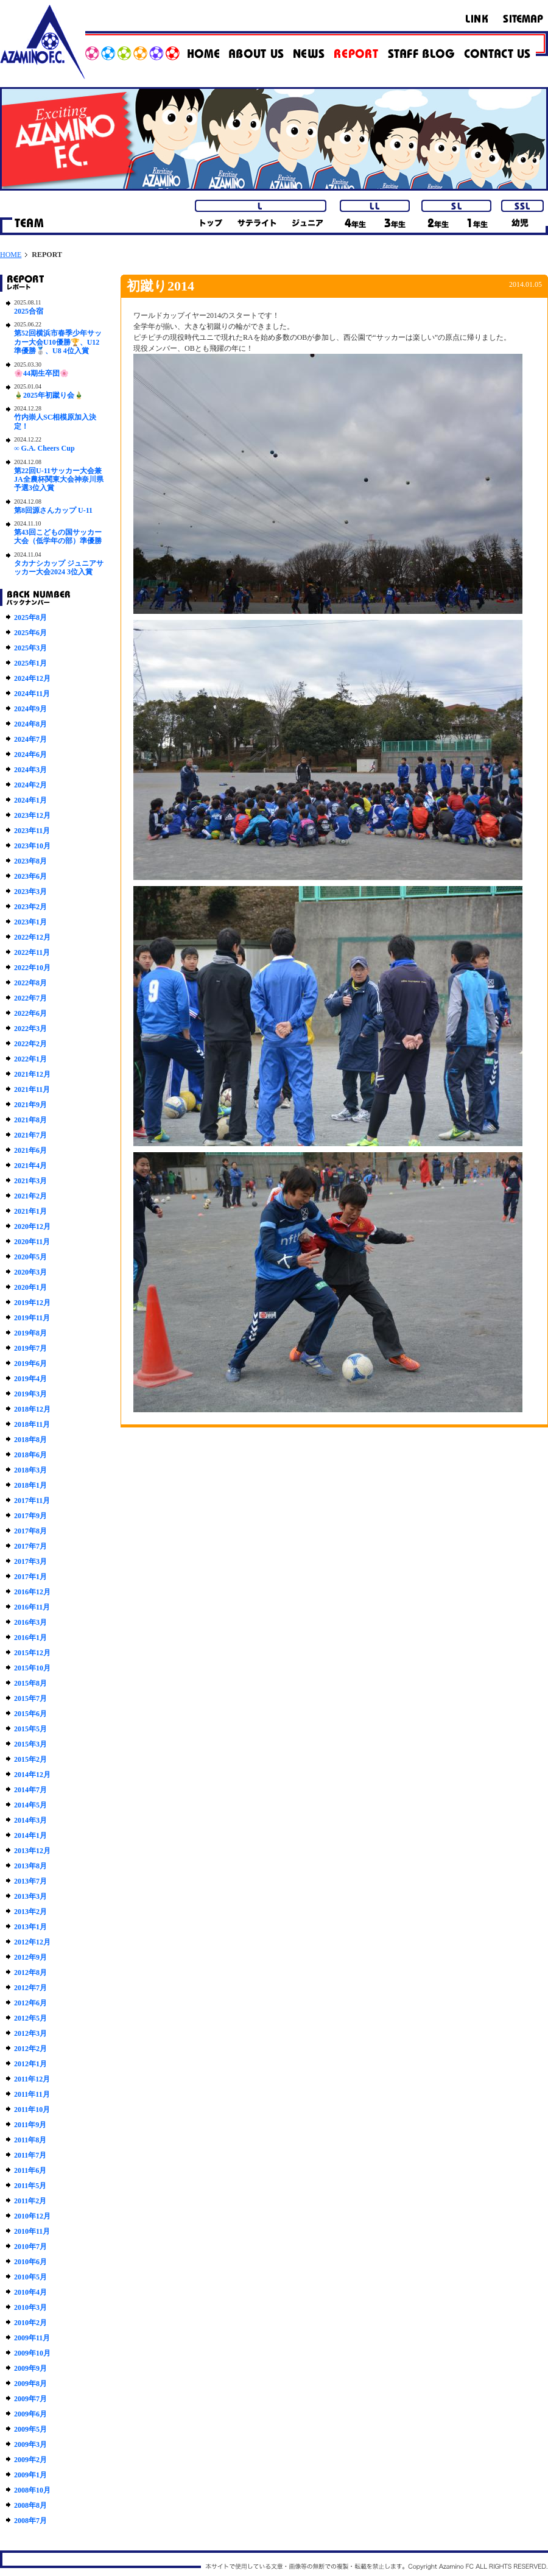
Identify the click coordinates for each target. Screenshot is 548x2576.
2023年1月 (30, 922)
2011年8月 (30, 2140)
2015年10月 (32, 1668)
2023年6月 (30, 876)
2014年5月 (30, 1805)
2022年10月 (32, 967)
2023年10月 (32, 846)
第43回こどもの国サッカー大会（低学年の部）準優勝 (58, 536)
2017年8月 (30, 1531)
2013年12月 (32, 1850)
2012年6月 (30, 2003)
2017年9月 (30, 1515)
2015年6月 (30, 1713)
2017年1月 (30, 1576)
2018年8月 (30, 1439)
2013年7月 (30, 1881)
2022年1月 (30, 1059)
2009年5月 (30, 2429)
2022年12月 (32, 937)
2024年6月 (30, 754)
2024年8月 (30, 724)
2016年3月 (30, 1622)
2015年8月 (30, 1683)
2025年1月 (30, 663)
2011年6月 (30, 2170)
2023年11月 (32, 830)
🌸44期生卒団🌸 (41, 373)
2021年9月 (30, 1104)
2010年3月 (30, 2307)
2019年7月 (30, 1348)
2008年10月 (32, 2490)
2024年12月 (32, 678)
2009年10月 (32, 2353)
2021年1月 (30, 1211)
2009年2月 (30, 2459)
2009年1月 (30, 2475)
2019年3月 (30, 1394)
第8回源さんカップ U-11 (53, 510)
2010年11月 (32, 2231)
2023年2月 (30, 907)
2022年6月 (30, 1013)
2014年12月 (32, 1774)
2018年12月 (32, 1409)
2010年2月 (30, 2322)
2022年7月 (30, 998)
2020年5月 (30, 1257)
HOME (10, 254)
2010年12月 (32, 2216)
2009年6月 (30, 2414)
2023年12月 (32, 815)
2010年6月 (30, 2262)
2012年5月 (30, 2018)
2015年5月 (30, 1729)
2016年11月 (32, 1607)
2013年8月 (30, 1866)
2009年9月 (30, 2368)
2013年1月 (30, 1927)
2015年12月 (32, 1653)
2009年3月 (30, 2444)
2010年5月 (30, 2277)
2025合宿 (28, 311)
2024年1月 (30, 800)
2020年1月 (30, 1287)
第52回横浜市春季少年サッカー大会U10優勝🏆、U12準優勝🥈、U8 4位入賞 (58, 342)
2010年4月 (30, 2292)
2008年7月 (30, 2520)
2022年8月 (30, 983)
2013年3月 (30, 1896)
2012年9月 (30, 1957)
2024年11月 (32, 693)
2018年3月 (30, 1470)
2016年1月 (30, 1637)
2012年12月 (32, 1942)
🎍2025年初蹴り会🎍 (48, 395)
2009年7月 (30, 2399)
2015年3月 (30, 1744)
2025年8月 (30, 617)
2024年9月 (30, 709)
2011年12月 (32, 2079)
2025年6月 (30, 632)
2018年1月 (30, 1485)
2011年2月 (30, 2201)
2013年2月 (30, 1911)
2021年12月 (32, 1074)
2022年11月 (32, 952)
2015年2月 (30, 1759)
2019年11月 (32, 1318)
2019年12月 (32, 1302)
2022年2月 (30, 1044)
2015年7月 (30, 1698)
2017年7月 (30, 1546)
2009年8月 (30, 2383)
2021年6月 (30, 1150)
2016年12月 (32, 1592)
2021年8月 (30, 1120)
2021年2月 (30, 1196)
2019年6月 (30, 1363)
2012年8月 (30, 1972)
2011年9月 (30, 2124)
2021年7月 (30, 1135)
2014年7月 (30, 1790)
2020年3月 (30, 1272)
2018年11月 (32, 1424)
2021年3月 (30, 1181)
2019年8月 (30, 1333)
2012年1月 (30, 2064)
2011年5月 (30, 2185)
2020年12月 (32, 1226)
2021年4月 (30, 1165)
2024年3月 (30, 769)
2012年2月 (30, 2048)
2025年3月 (30, 648)
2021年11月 (32, 1089)
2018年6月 (30, 1455)
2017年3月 (30, 1561)
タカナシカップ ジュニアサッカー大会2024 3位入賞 (59, 567)
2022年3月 (30, 1028)
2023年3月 (30, 891)
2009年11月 (32, 2338)
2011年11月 (32, 2094)
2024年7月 (30, 739)
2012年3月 (30, 2033)
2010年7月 (30, 2246)
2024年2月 (30, 785)
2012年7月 (30, 1987)
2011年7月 (30, 2155)
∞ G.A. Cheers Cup (44, 448)
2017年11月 (32, 1500)
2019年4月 (30, 1378)
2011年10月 (32, 2109)
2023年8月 (30, 861)
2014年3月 (30, 1820)
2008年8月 (30, 2505)
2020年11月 (32, 1241)
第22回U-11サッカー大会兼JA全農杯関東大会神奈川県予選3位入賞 (59, 479)
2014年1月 (30, 1835)
